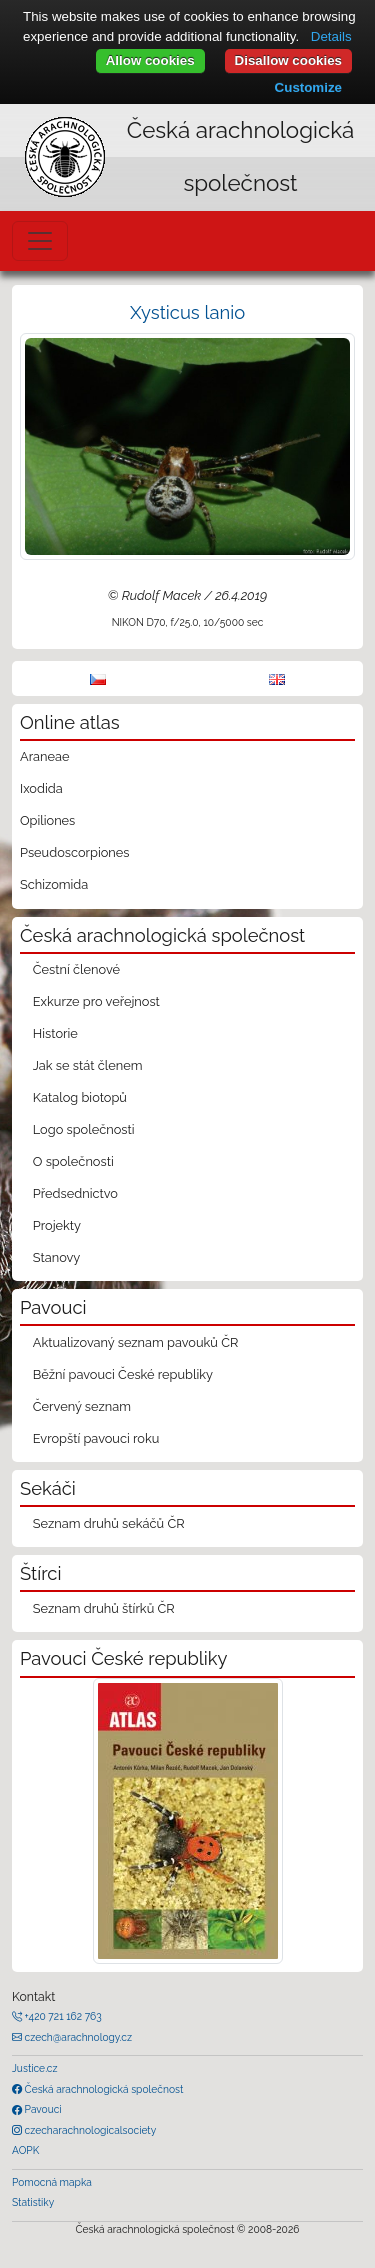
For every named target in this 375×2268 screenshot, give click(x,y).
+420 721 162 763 (62, 2016)
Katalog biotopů (80, 1097)
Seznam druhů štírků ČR (104, 1608)
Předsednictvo (75, 1193)
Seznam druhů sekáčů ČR (109, 1523)
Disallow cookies (288, 60)
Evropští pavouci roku (96, 1438)
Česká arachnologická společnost (102, 2089)
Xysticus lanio (187, 312)
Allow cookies (150, 60)
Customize (308, 87)
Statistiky (33, 2202)
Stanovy (57, 1257)
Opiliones (47, 820)
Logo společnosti (84, 1129)
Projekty (57, 1225)
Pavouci (42, 2109)
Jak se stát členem (88, 1065)
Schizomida (54, 884)
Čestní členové (76, 969)
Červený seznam (82, 1406)
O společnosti (73, 1161)
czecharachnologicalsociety (89, 2130)
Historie (55, 1033)
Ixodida (41, 788)
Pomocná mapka (52, 2182)
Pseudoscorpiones (74, 852)
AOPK (25, 2150)
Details (331, 36)
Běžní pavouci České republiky (123, 1374)
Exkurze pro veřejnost (96, 1001)
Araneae (45, 756)
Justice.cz (35, 2068)
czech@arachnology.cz (77, 2037)
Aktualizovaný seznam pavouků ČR (136, 1342)
